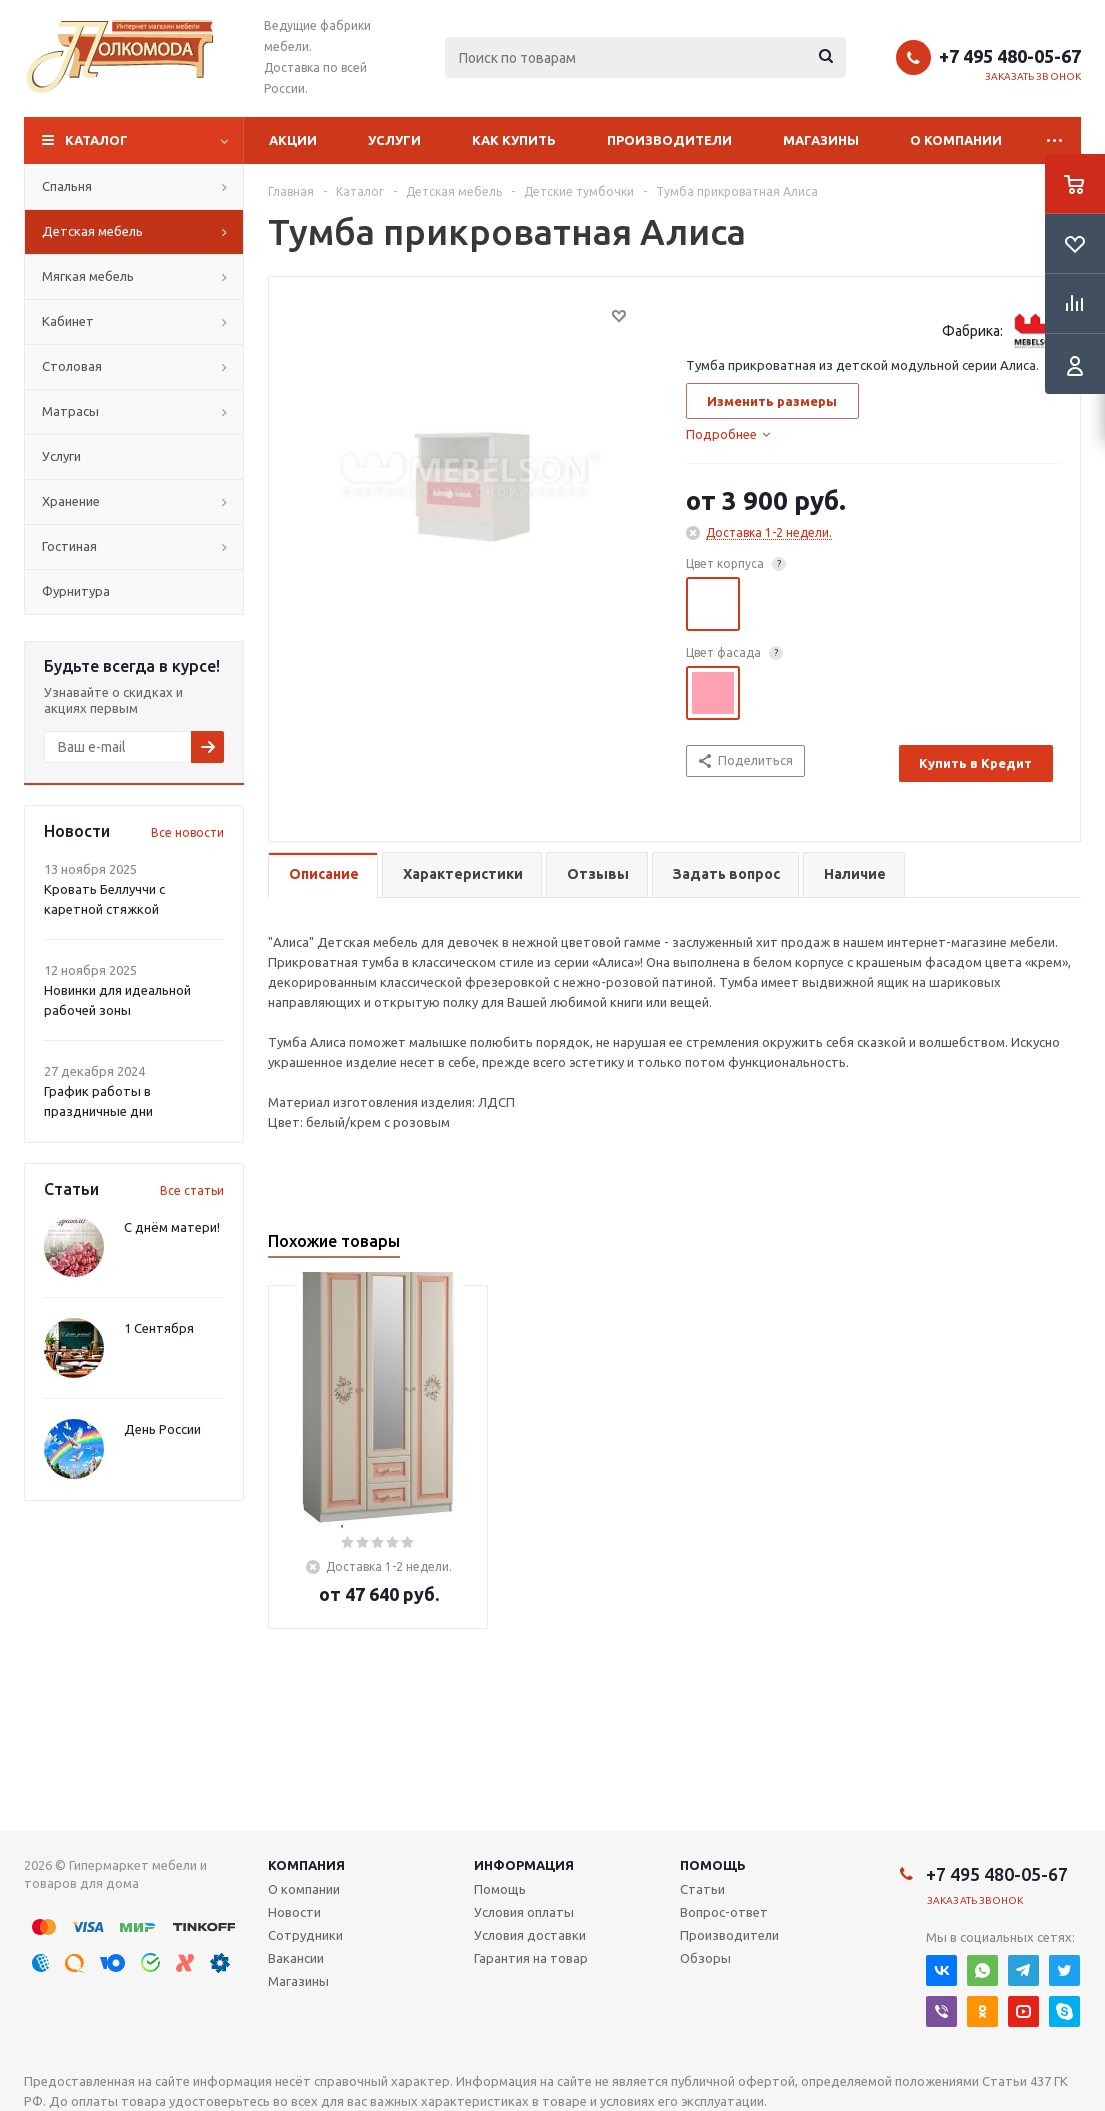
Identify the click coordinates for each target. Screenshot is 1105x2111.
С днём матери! (172, 1227)
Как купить (514, 140)
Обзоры (705, 1958)
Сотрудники (305, 1935)
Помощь (713, 1865)
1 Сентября (159, 1328)
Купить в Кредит (975, 763)
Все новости (187, 832)
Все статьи (192, 1190)
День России (162, 1429)
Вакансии (296, 1958)
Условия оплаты (524, 1912)
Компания (306, 1865)
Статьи (702, 1889)
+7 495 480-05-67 (1010, 56)
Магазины (821, 140)
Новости (294, 1912)
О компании (956, 140)
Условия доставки (530, 1935)
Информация (524, 1865)
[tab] (728, 434)
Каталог (96, 140)
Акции (293, 140)
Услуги (394, 140)
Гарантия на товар (531, 1958)
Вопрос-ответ (724, 1912)
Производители (669, 140)
